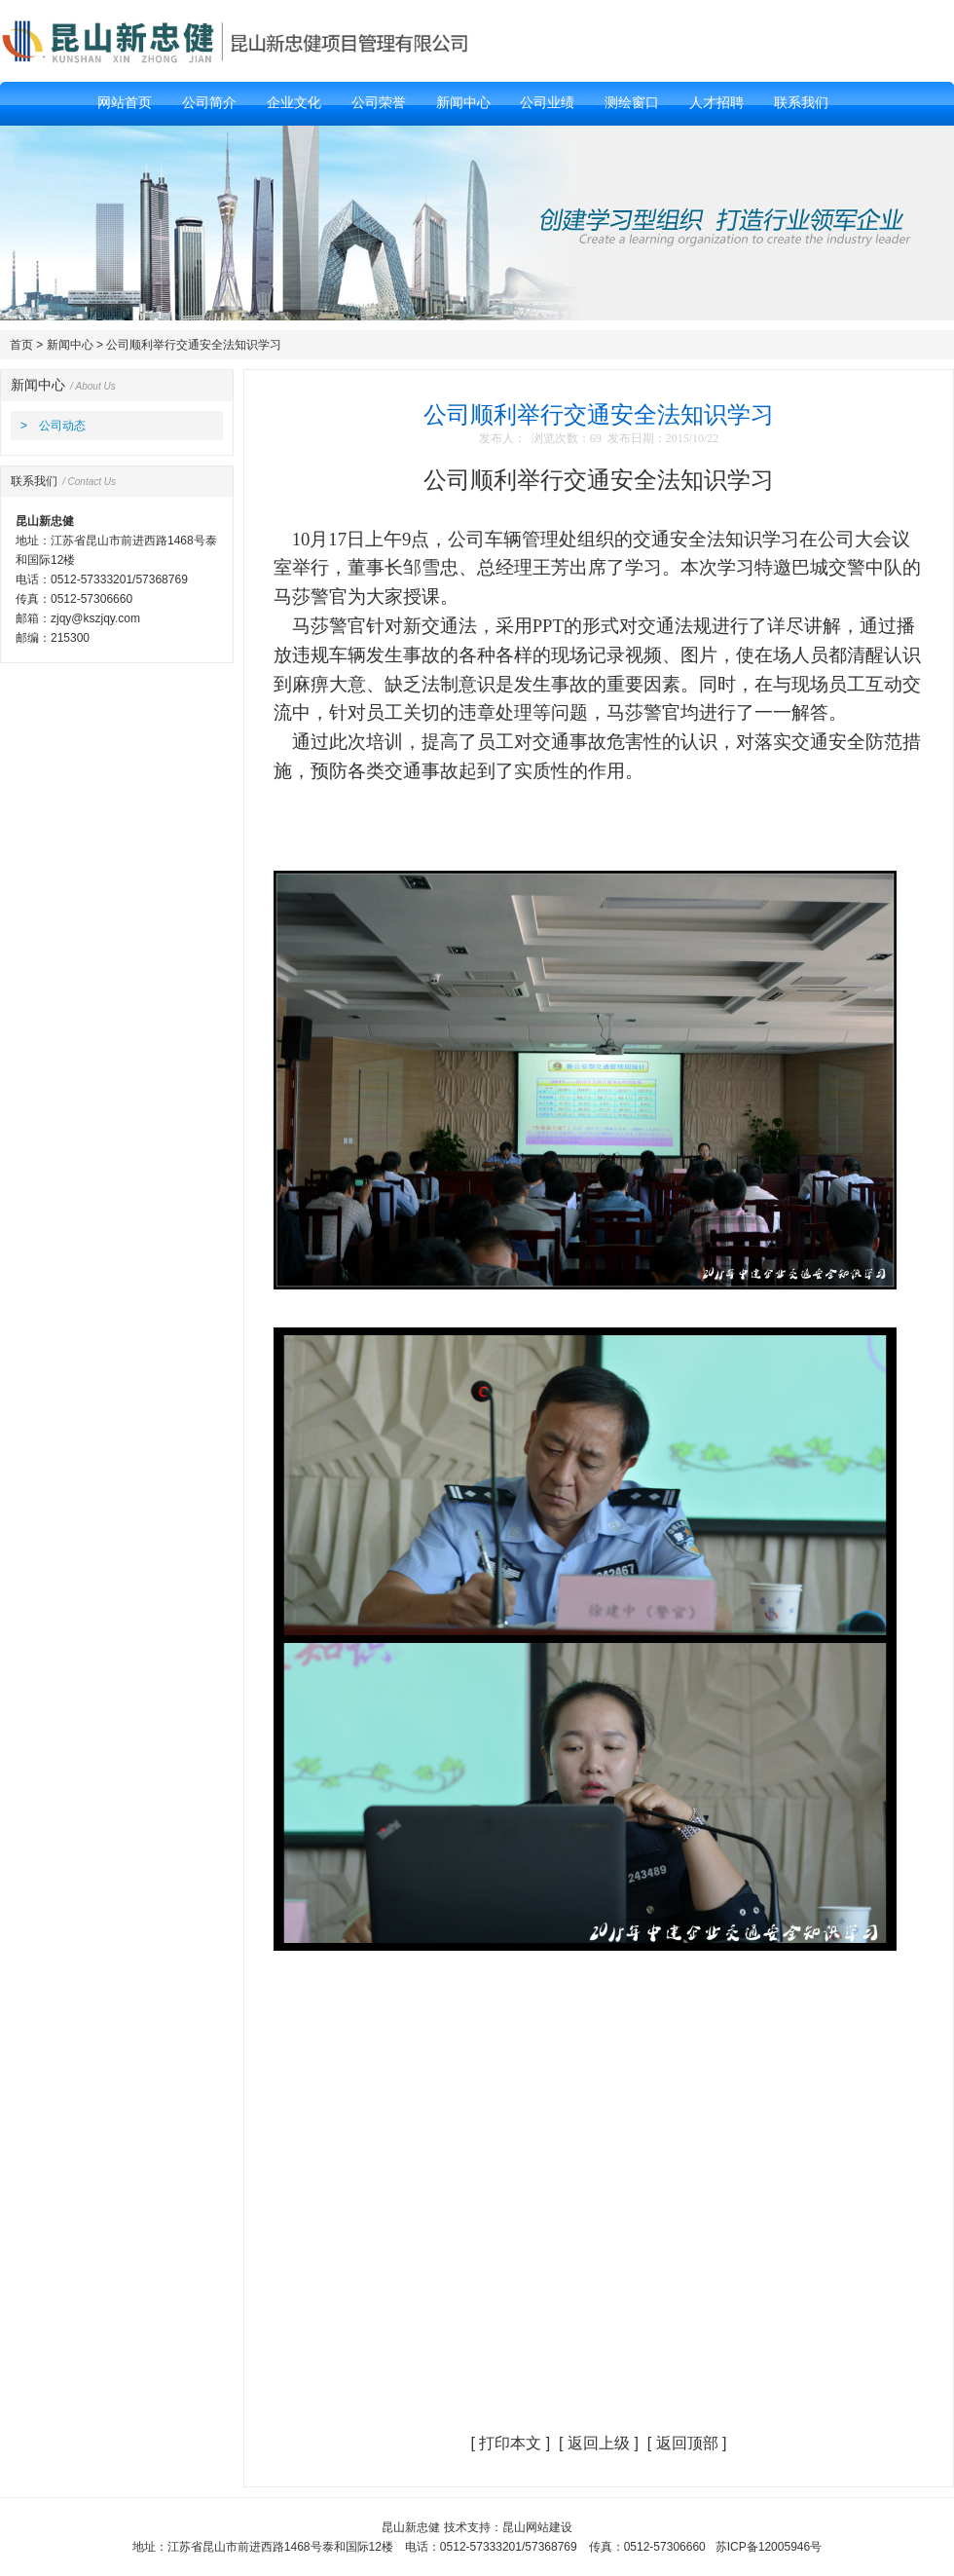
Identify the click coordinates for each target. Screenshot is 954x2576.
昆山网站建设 (537, 2527)
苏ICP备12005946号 (769, 2547)
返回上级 (599, 2443)
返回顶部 (687, 2443)
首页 (21, 345)
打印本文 (510, 2443)
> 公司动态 (53, 425)
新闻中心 (70, 345)
